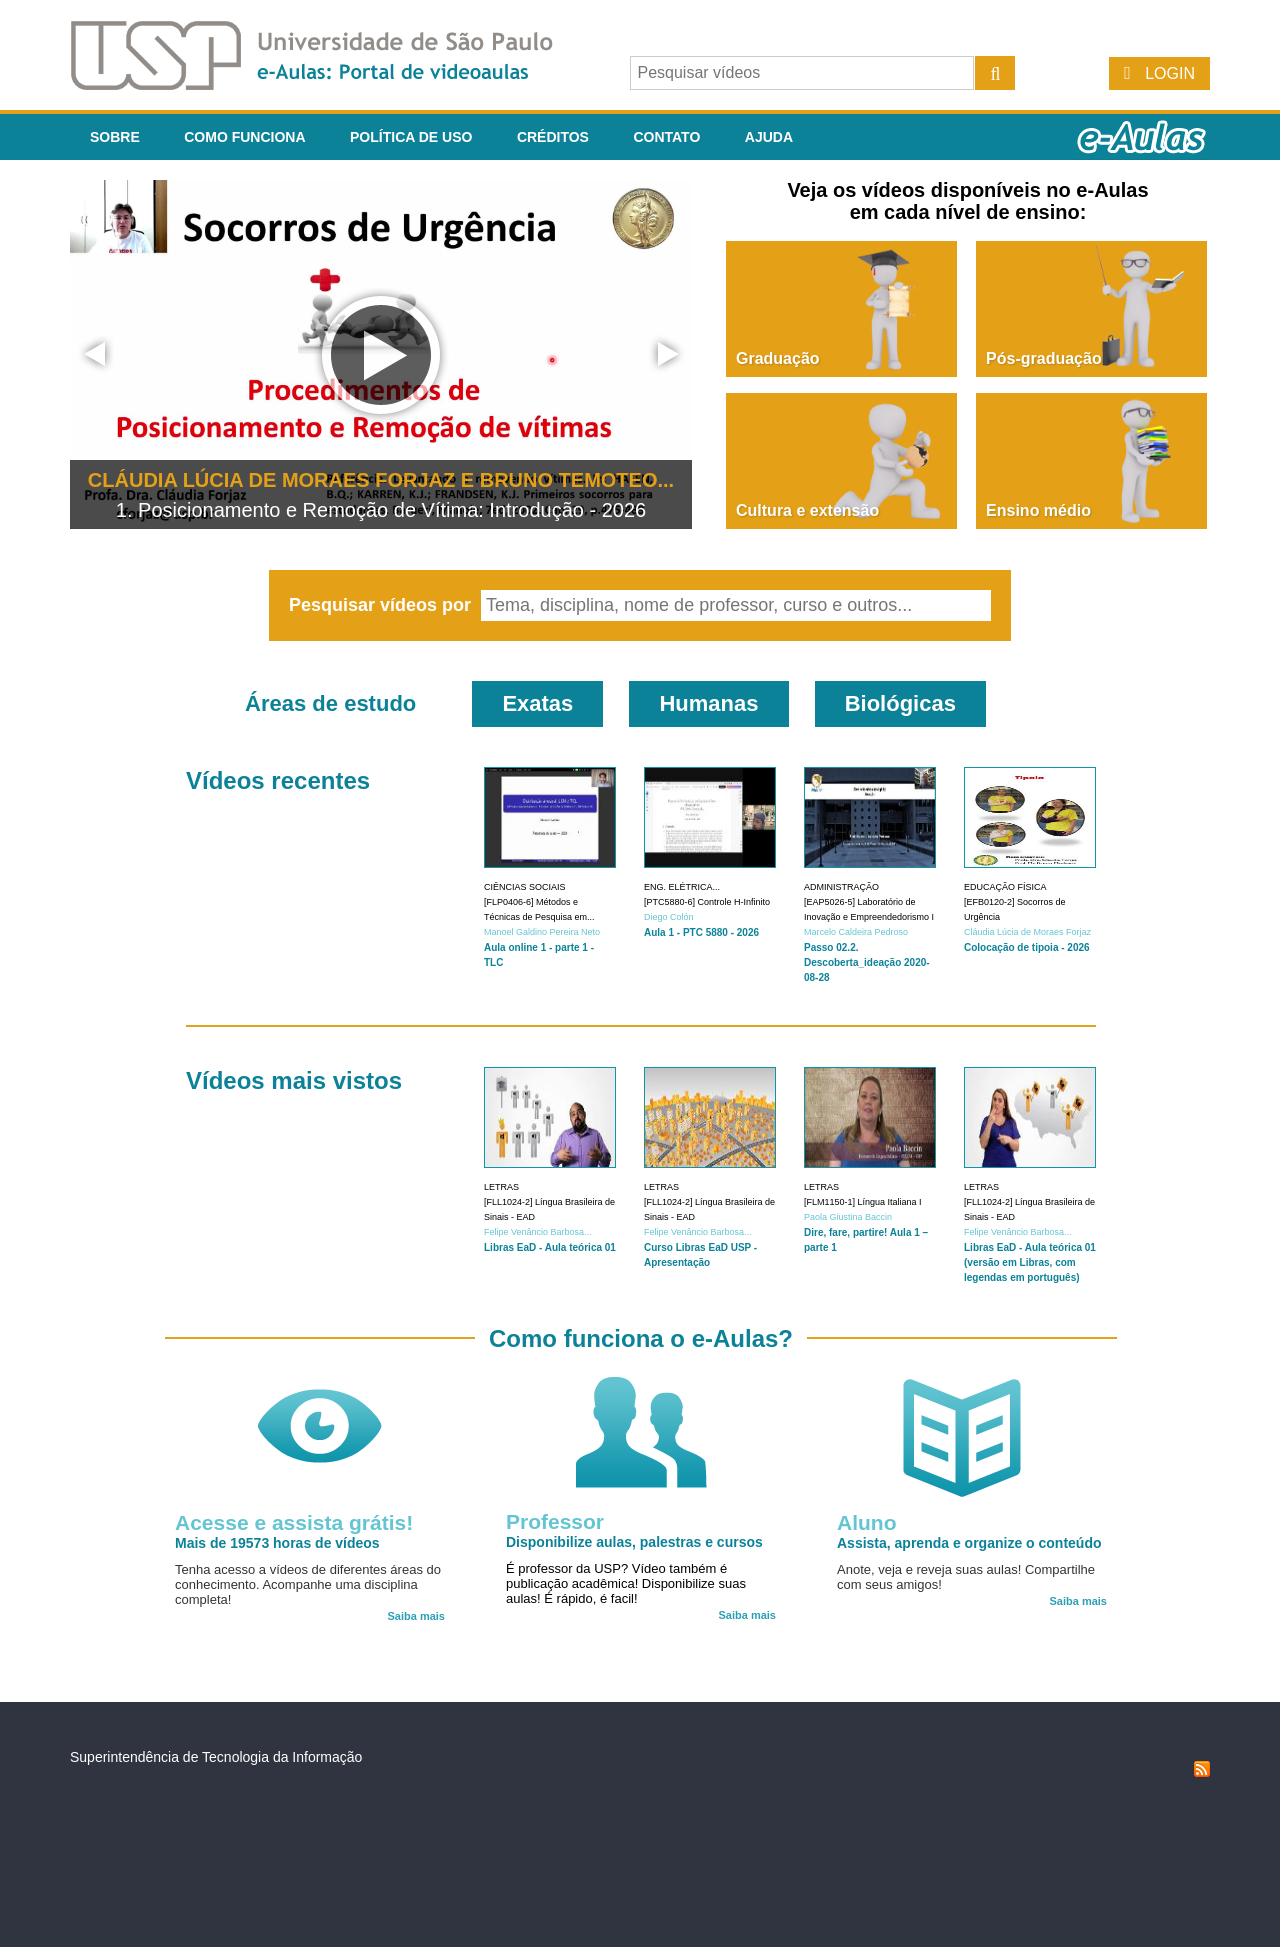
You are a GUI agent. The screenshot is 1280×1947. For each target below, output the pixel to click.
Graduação (778, 358)
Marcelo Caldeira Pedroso (856, 932)
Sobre (115, 137)
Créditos (553, 137)
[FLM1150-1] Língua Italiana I (863, 1202)
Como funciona (244, 137)
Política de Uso (411, 137)
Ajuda (769, 137)
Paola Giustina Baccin (848, 1217)
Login (1170, 73)
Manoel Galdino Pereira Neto (542, 932)
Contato (666, 137)
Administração (841, 887)
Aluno (866, 1522)
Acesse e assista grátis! (294, 1522)
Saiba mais (416, 1616)
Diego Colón (669, 917)
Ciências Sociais (525, 887)
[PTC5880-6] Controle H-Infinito (707, 902)
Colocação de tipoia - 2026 (1027, 947)
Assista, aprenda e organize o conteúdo (969, 1543)
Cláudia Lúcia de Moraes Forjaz (1027, 932)
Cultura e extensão (807, 510)
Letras (501, 1187)
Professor (555, 1521)
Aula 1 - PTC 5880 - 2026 (701, 932)
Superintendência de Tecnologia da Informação (216, 1757)
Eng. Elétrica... (682, 887)
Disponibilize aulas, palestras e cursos (634, 1542)
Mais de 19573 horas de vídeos (277, 1543)
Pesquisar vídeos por (382, 605)
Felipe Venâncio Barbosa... (538, 1232)
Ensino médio (1038, 510)
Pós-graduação (1044, 358)
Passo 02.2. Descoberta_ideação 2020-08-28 (867, 962)
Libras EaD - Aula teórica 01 (550, 1247)
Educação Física (1005, 887)
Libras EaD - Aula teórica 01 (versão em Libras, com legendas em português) (1030, 1262)
